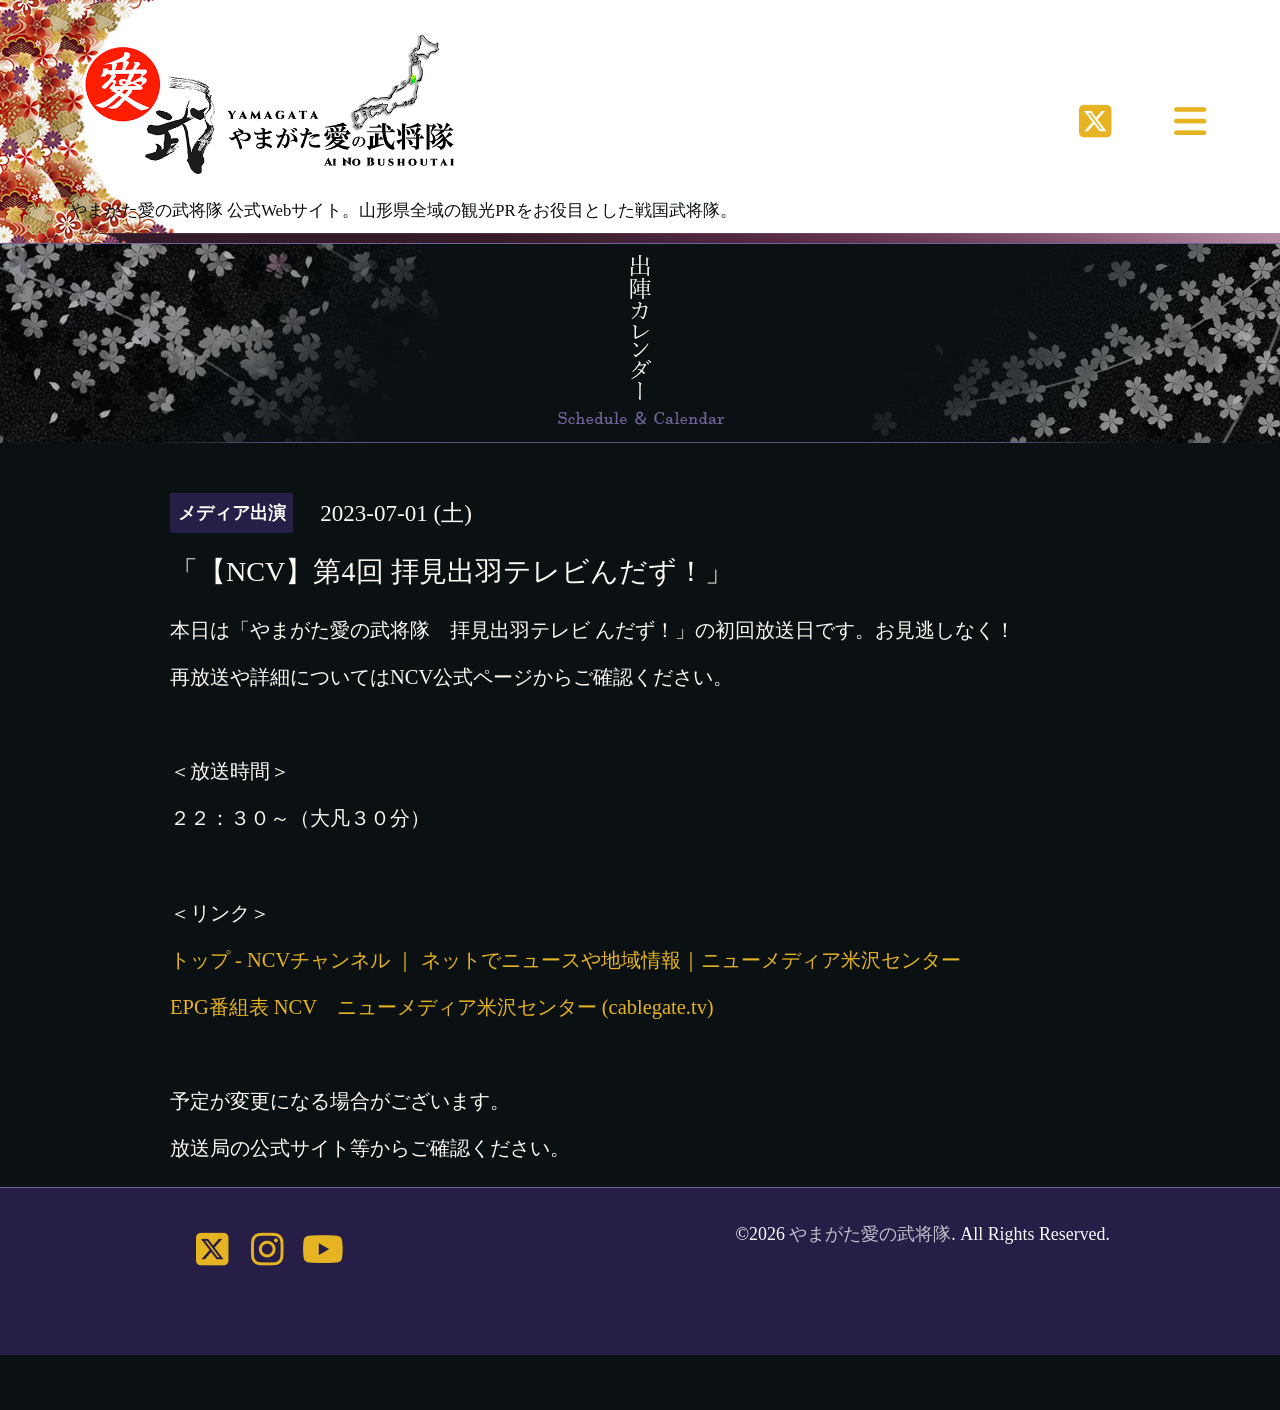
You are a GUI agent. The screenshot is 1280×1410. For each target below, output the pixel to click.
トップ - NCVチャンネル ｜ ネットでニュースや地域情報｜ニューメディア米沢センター (565, 960)
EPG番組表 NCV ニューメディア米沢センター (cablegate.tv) (442, 1007)
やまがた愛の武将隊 (870, 1234)
